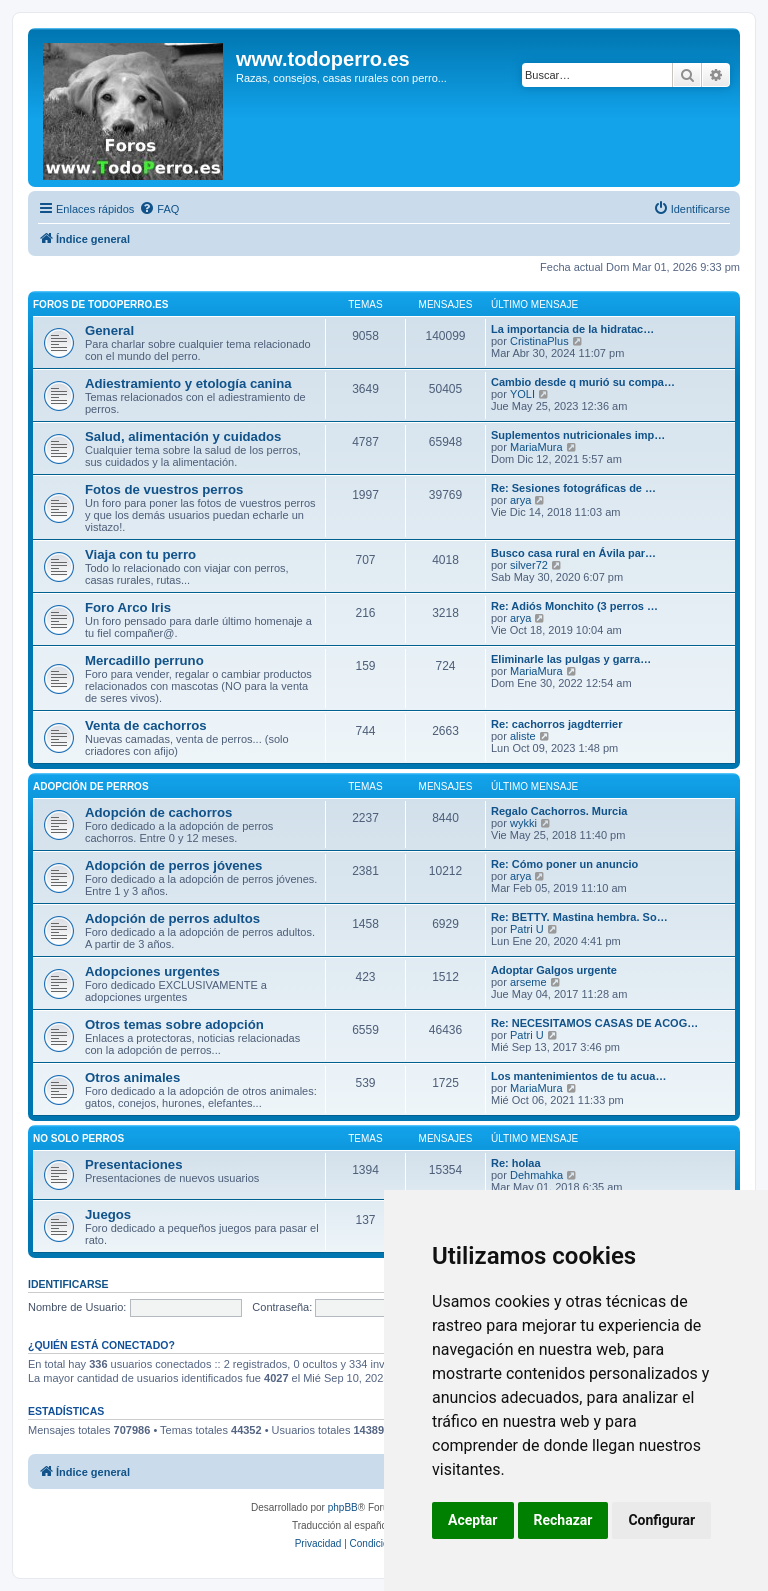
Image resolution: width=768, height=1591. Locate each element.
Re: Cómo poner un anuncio (564, 864)
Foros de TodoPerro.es (100, 304)
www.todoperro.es (323, 59)
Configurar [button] (661, 1520)
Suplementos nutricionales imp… (578, 435)
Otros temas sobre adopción (174, 1024)
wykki (523, 823)
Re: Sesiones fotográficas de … (573, 488)
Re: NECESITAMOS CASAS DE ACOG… (594, 1023)
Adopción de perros (91, 786)
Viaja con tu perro (140, 554)
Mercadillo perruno (144, 660)
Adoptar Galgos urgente (554, 970)
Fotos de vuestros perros (164, 489)
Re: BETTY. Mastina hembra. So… (579, 917)
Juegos (108, 1214)
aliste (523, 736)
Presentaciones (134, 1164)
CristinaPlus (539, 341)
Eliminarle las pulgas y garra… (571, 659)
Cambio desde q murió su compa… (583, 382)
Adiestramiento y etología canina (188, 383)
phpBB (343, 1507)
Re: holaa (516, 1163)
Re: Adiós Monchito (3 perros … (574, 606)
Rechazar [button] (563, 1520)
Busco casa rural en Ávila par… (573, 553)
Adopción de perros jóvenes (173, 865)
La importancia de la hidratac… (572, 329)
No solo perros (78, 1138)
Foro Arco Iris (128, 607)
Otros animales (132, 1077)
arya (520, 500)
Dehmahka (536, 1175)
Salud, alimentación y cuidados (183, 436)
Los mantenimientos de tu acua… (578, 1076)
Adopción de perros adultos (172, 918)
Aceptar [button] (473, 1520)
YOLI (522, 394)
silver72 (529, 565)
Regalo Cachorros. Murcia (559, 811)
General (109, 330)
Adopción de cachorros (158, 812)
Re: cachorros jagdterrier (556, 724)
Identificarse (68, 1284)
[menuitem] (159, 209)
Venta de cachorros (146, 725)
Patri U (527, 929)
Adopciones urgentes (152, 971)
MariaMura (536, 447)
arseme (528, 982)
